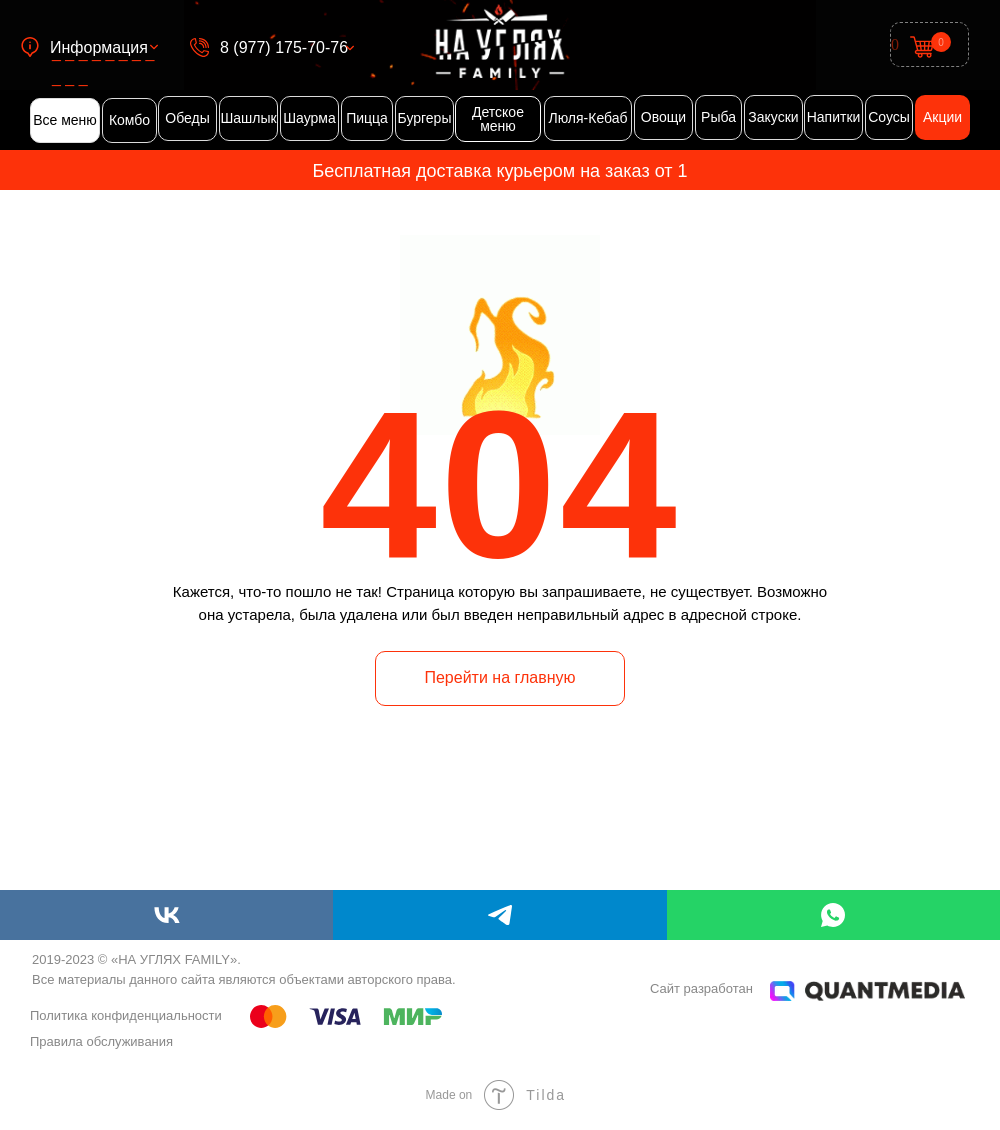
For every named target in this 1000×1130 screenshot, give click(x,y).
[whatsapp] (833, 915)
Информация (99, 47)
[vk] (166, 915)
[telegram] (499, 915)
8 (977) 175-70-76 (284, 47)
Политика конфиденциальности (126, 1015)
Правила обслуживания (101, 1041)
